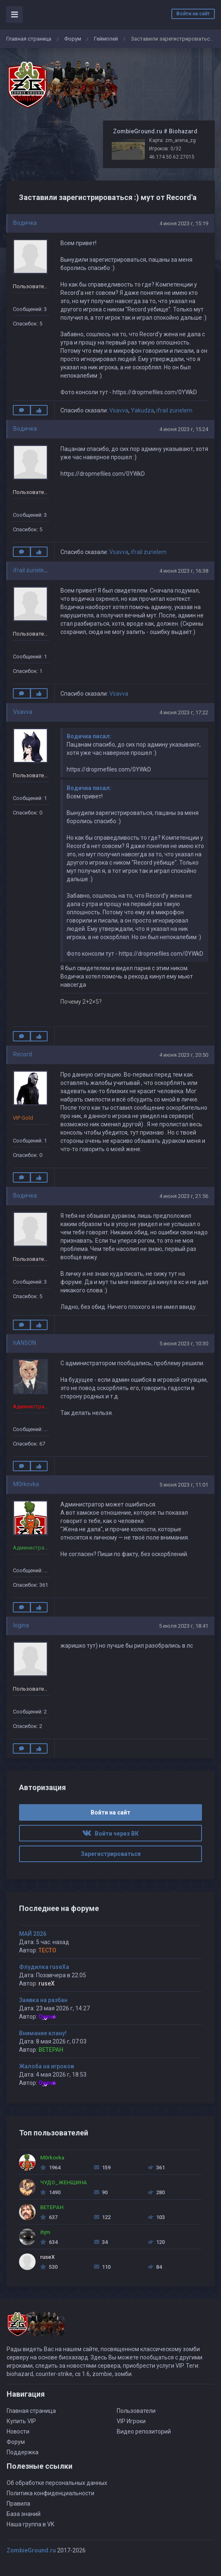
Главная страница (28, 39)
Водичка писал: (89, 736)
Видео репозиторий (144, 2431)
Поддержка (22, 2452)
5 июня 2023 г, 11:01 (183, 1485)
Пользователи (136, 2410)
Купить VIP (21, 2421)
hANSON (24, 1343)
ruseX (46, 1983)
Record (22, 1054)
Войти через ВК (110, 1833)
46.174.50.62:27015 (172, 157)
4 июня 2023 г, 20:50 (183, 1055)
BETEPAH (50, 2049)
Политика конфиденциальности (50, 2493)
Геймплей (106, 39)
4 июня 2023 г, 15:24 (183, 429)
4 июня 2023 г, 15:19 (183, 223)
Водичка (25, 222)
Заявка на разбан (43, 2000)
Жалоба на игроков (46, 2066)
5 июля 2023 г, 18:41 (183, 1626)
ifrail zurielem (174, 410)
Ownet (46, 2016)
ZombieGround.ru (31, 2550)
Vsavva (118, 410)
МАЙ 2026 (32, 1933)
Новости (18, 2431)
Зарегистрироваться (111, 1854)
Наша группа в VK (30, 2524)
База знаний (24, 2514)
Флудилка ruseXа (44, 1967)
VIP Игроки (131, 2421)
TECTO (47, 1950)
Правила (18, 2503)
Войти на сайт (193, 14)
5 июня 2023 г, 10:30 (183, 1343)
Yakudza (142, 410)
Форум (72, 39)
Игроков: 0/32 (165, 149)
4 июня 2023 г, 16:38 (183, 571)
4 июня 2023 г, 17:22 (183, 712)
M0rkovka (26, 1484)
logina (21, 1625)
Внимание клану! (43, 2033)
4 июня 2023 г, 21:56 (183, 1196)
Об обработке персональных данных (57, 2483)
